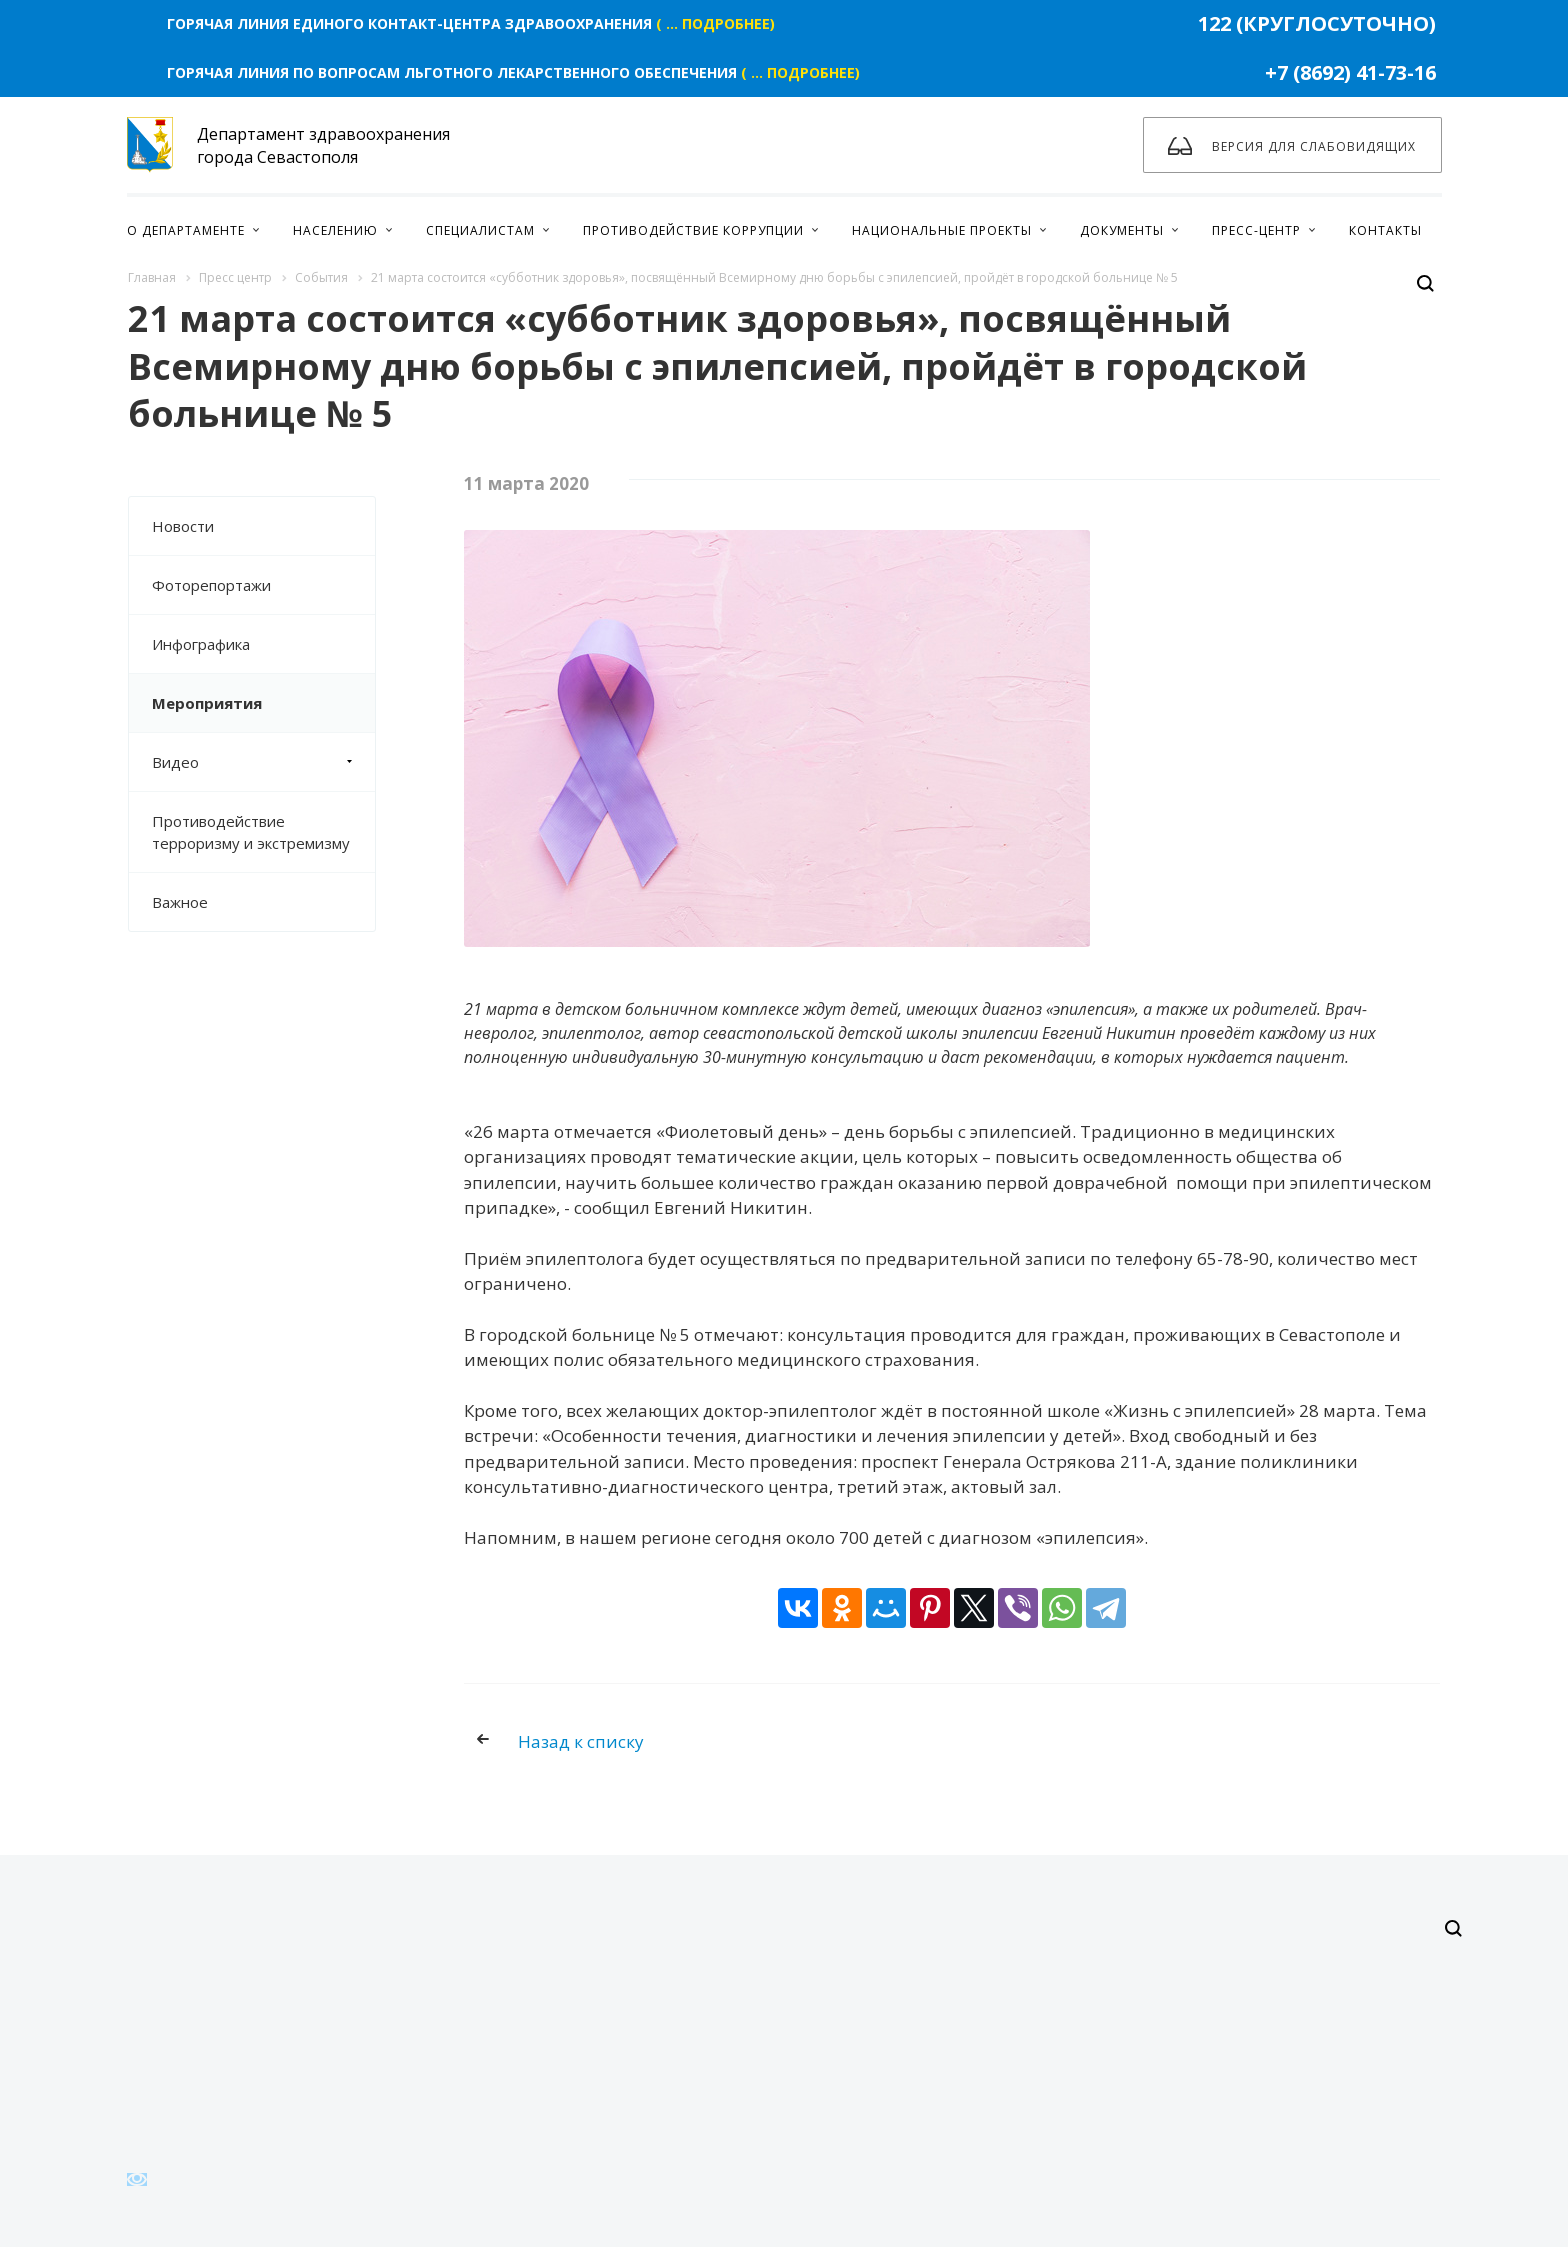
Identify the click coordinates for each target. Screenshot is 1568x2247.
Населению (335, 230)
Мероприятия (207, 703)
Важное (180, 902)
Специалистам (480, 230)
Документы (1122, 230)
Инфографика (201, 644)
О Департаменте (186, 230)
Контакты (1385, 230)
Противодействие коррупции (693, 230)
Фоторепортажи (211, 585)
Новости (183, 526)
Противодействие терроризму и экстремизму (251, 832)
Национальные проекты (942, 230)
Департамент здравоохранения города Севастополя (288, 145)
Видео (263, 762)
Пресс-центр (1256, 230)
